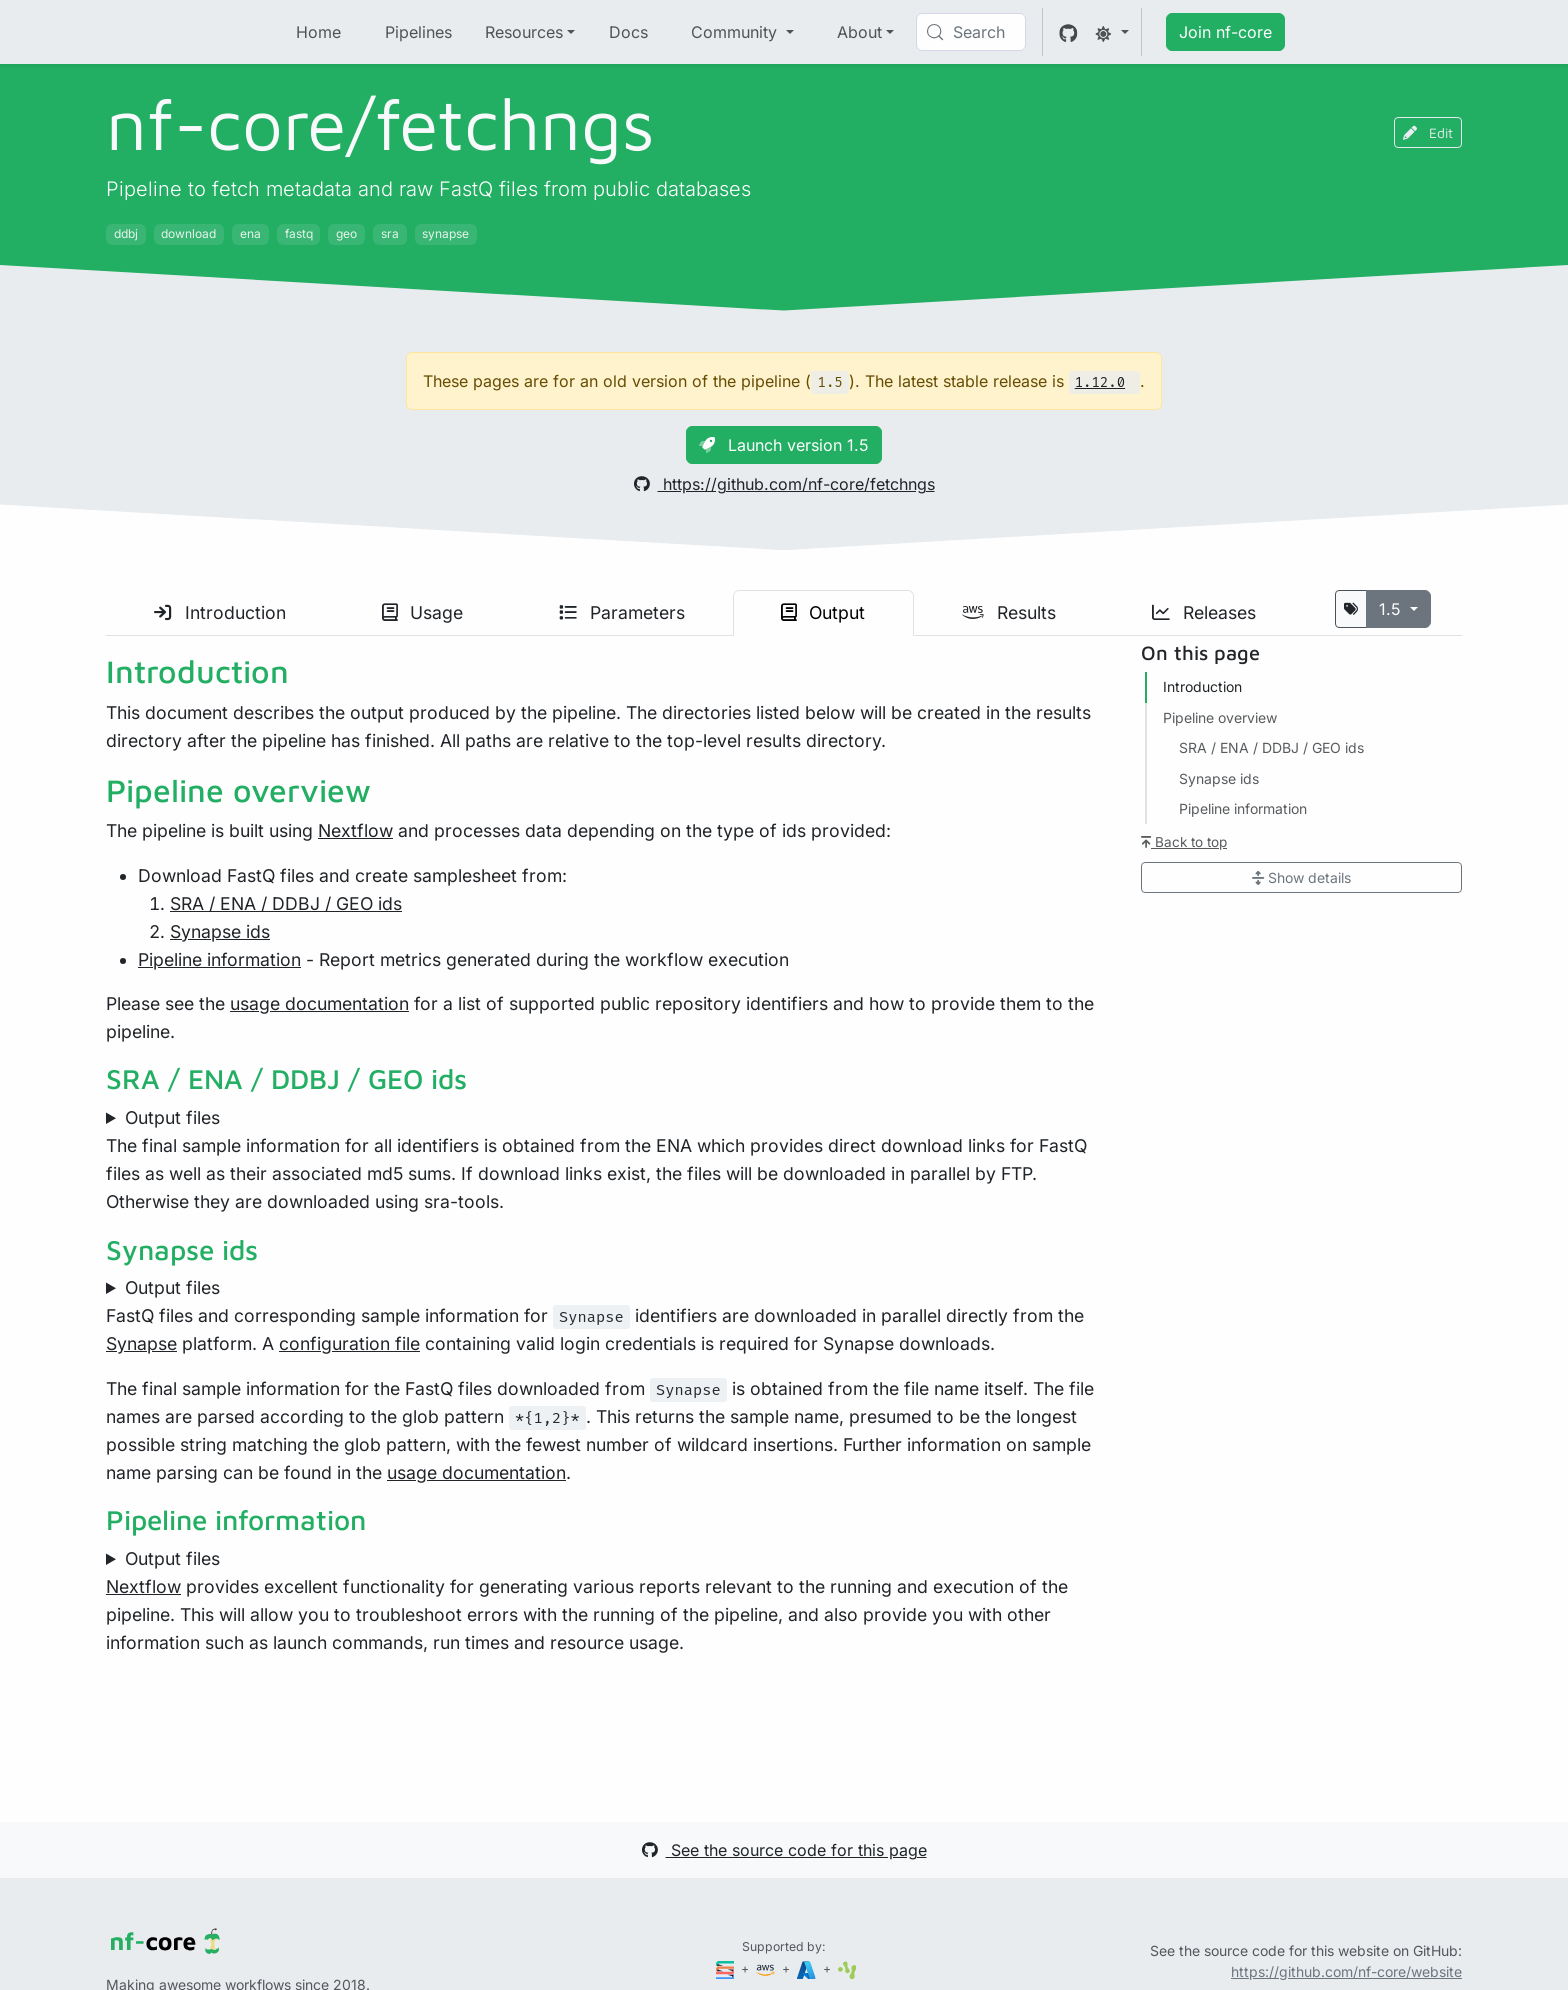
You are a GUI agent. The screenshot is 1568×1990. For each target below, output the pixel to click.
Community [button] (736, 32)
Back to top (1184, 842)
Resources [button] (524, 32)
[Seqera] (727, 1968)
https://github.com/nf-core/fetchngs (784, 484)
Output (823, 612)
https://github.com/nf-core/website (1346, 1971)
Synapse (141, 1343)
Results (1009, 612)
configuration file (349, 1343)
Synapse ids (220, 931)
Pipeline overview (1220, 717)
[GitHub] (1068, 32)
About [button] (859, 32)
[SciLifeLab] (847, 1968)
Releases (1204, 612)
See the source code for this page (784, 1850)
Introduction (220, 612)
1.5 (1392, 609)
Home (318, 32)
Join (1225, 32)
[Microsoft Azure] (808, 1968)
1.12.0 (1100, 382)
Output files (172, 1117)
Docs (628, 32)
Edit (1428, 132)
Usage (422, 612)
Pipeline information (219, 959)
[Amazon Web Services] (767, 1968)
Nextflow (355, 830)
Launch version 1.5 (784, 445)
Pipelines (418, 32)
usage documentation (319, 1003)
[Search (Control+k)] (971, 32)
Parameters (622, 612)
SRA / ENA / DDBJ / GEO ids (286, 903)
